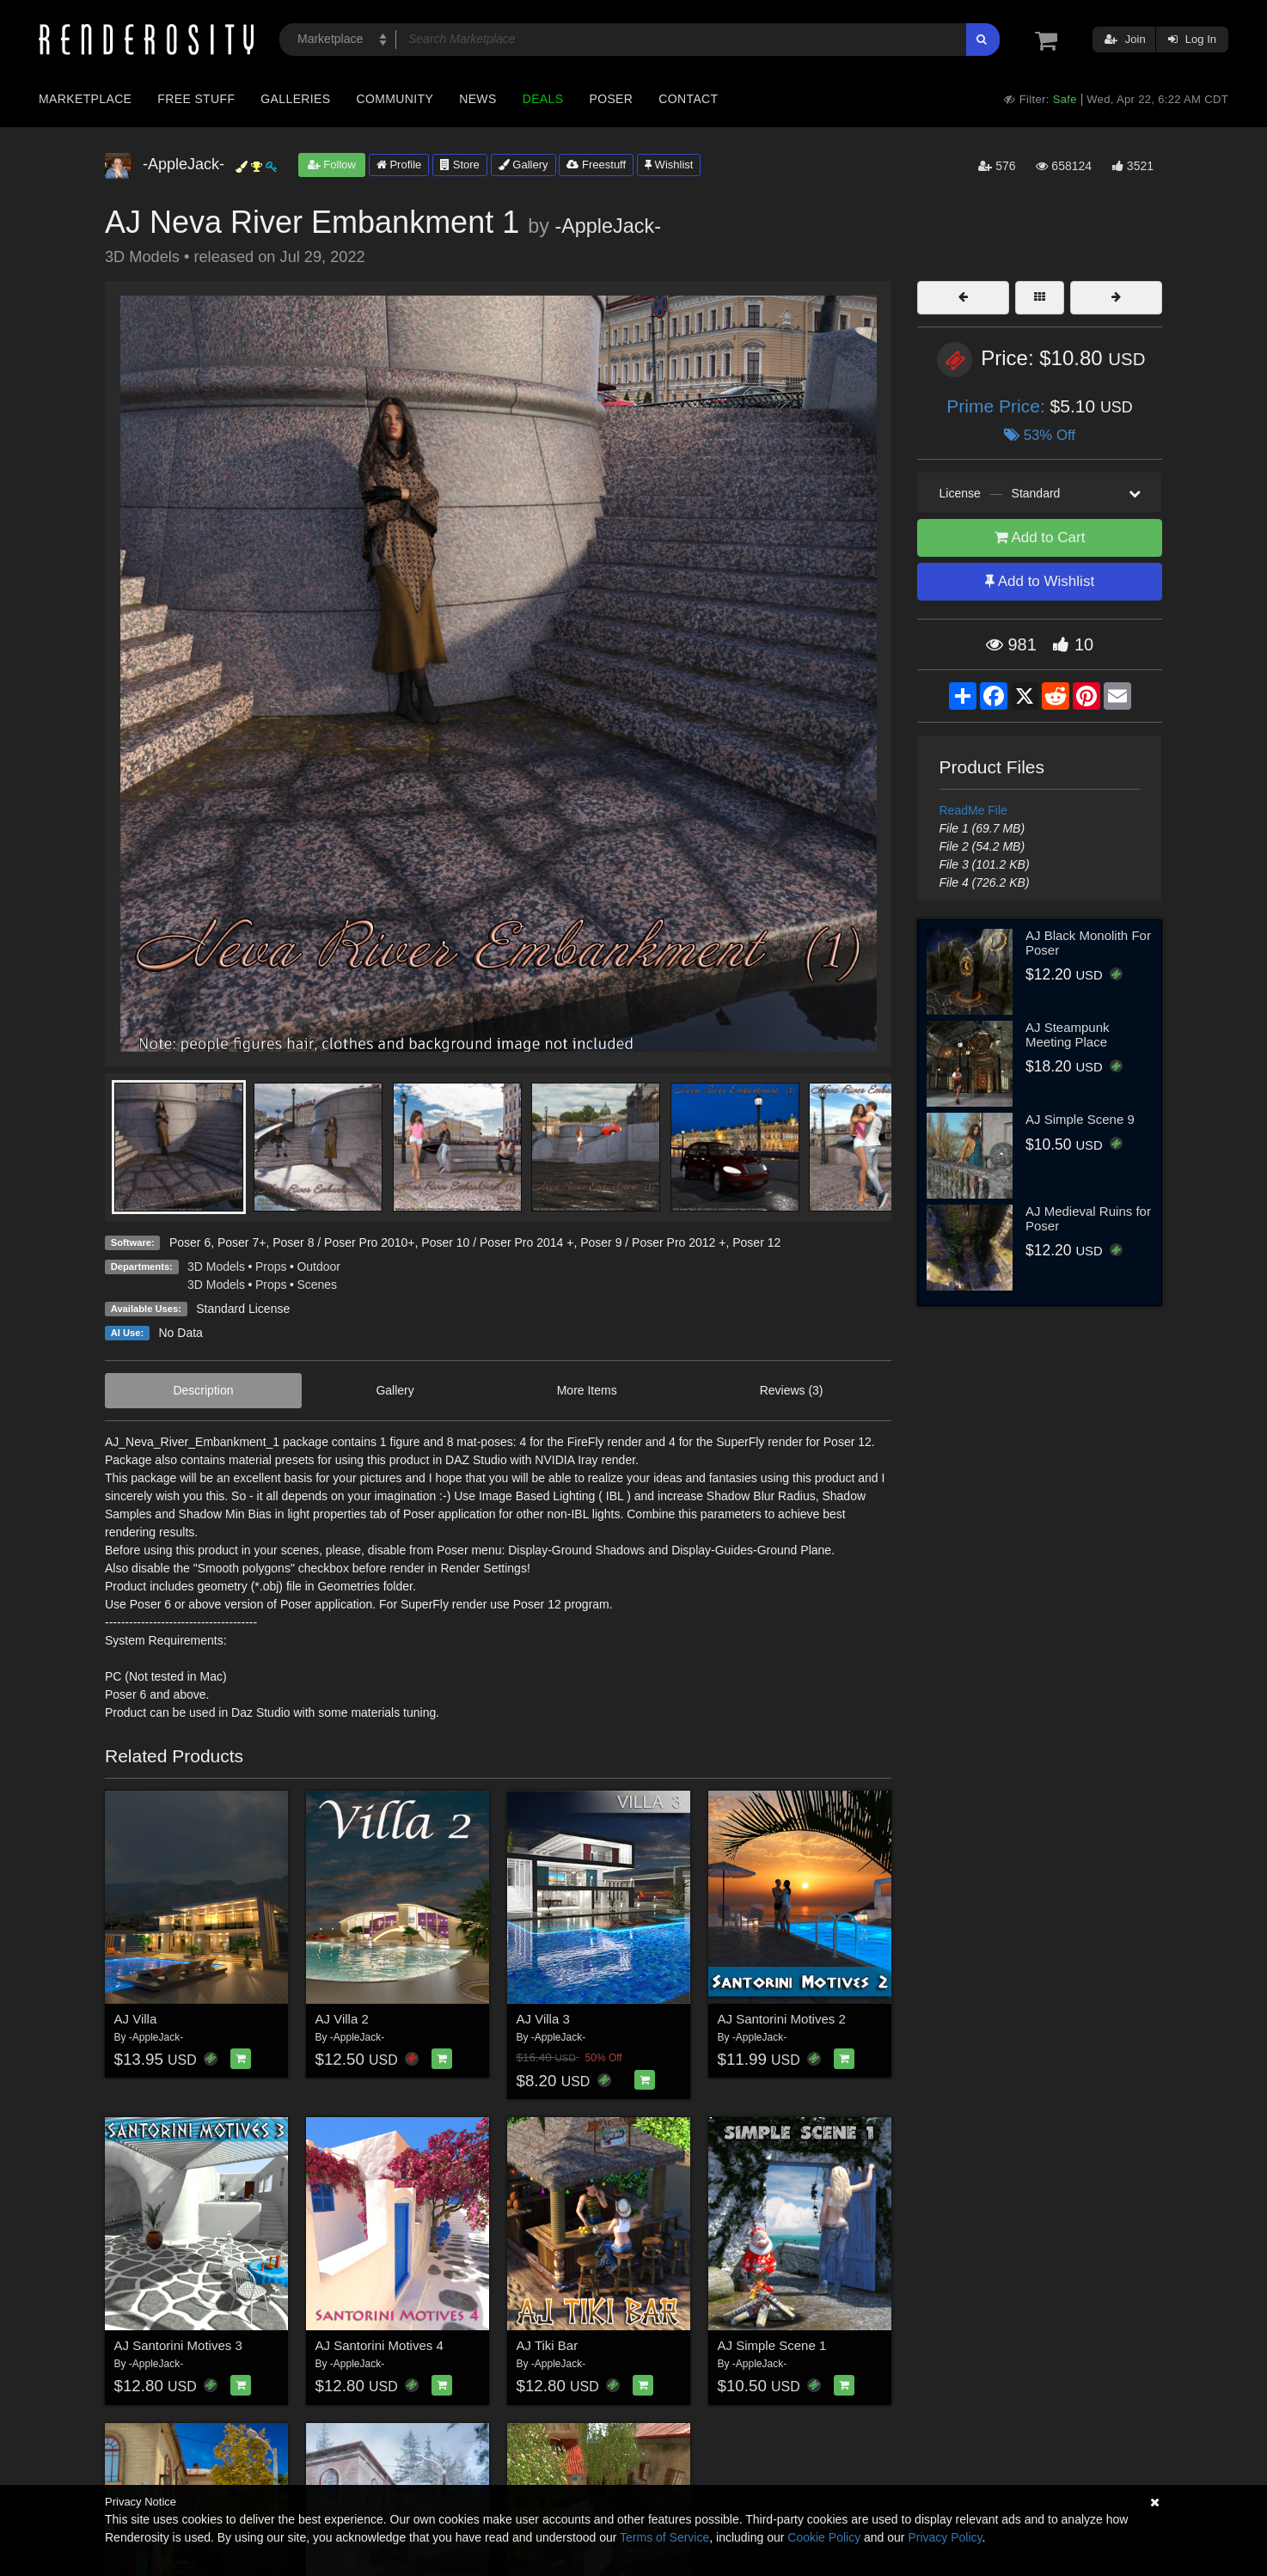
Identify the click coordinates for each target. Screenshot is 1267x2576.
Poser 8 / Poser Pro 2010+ (343, 1242)
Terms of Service (664, 2537)
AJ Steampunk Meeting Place (1067, 1034)
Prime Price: (998, 406)
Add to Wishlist (1039, 581)
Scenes (317, 1284)
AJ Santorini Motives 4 (379, 2345)
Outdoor (318, 1266)
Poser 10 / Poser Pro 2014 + (497, 1242)
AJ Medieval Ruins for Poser (1088, 1218)
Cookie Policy (823, 2537)
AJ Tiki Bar (547, 2345)
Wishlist (669, 164)
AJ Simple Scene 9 (1080, 1119)
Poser (611, 99)
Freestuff (596, 164)
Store (460, 164)
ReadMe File (973, 810)
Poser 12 (756, 1242)
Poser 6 (190, 1242)
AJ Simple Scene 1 (772, 2345)
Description (203, 1390)
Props (271, 1266)
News (477, 99)
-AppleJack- (607, 226)
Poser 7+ (241, 1242)
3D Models (216, 1266)
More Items (587, 1390)
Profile (398, 164)
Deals (543, 99)
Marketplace (85, 99)
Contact (688, 99)
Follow (332, 164)
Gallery (523, 164)
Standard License (243, 1308)
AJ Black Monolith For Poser (1088, 942)
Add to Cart (1040, 537)
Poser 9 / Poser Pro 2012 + (652, 1242)
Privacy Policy (945, 2537)
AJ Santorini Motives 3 (178, 2345)
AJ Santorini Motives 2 (782, 2018)
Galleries (295, 99)
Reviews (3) (791, 1390)
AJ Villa (135, 2018)
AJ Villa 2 (342, 2018)
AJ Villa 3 (543, 2018)
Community (395, 99)
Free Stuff (196, 99)
